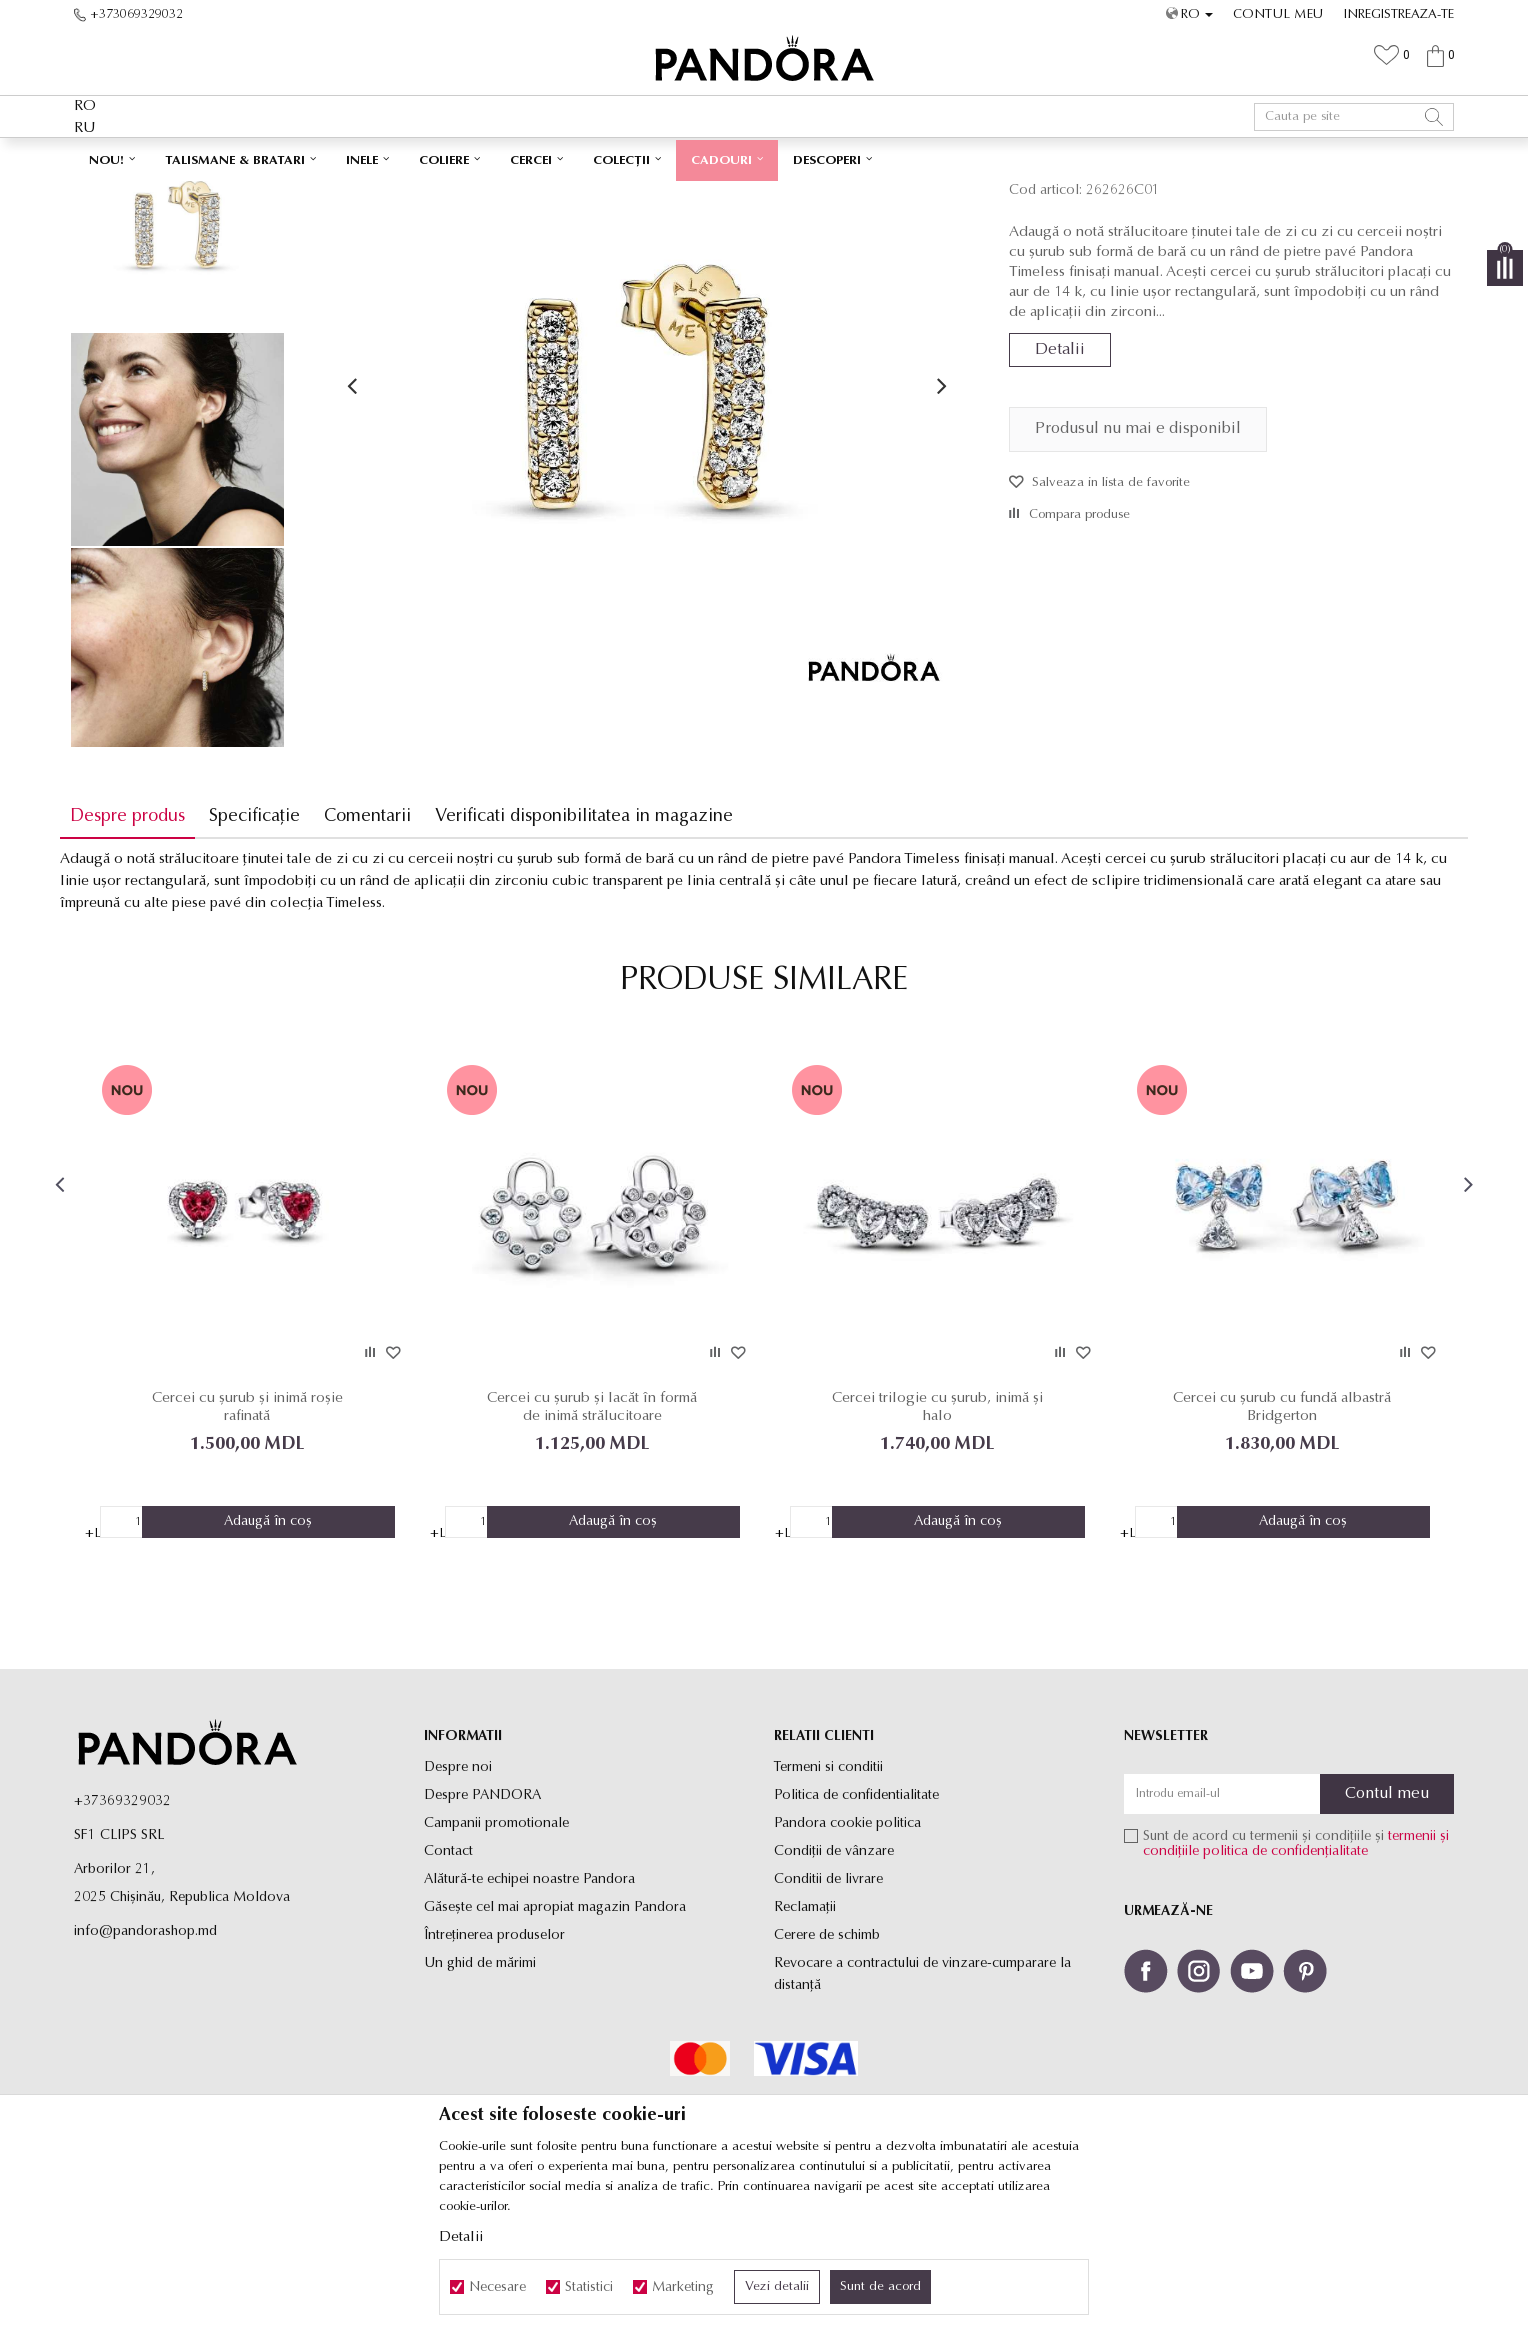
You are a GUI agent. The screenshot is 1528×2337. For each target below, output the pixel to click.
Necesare (497, 2287)
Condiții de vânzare (834, 1985)
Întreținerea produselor (494, 2069)
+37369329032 (122, 1935)
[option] (764, 159)
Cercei (474, 196)
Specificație (268, 956)
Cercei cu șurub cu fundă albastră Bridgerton (1272, 1540)
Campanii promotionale (496, 1957)
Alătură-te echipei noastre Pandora (529, 2013)
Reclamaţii (805, 2041)
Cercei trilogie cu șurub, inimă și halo (934, 1540)
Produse (424, 196)
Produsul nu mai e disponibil (1133, 569)
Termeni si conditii (828, 1901)
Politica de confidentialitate (856, 1929)
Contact (448, 1985)
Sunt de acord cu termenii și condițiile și (1296, 1978)
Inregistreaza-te (1399, 14)
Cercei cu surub (544, 196)
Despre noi (458, 1901)
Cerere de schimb (827, 2069)
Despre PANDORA (482, 1929)
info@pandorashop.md (145, 2065)
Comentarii (381, 956)
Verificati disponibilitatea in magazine (598, 956)
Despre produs (141, 956)
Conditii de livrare (828, 2013)
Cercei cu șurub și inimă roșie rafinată (258, 1540)
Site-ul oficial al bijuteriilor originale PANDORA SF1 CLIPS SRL (232, 196)
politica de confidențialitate (1285, 1985)
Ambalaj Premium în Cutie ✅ (721, 158)
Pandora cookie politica (847, 1957)
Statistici (589, 2287)
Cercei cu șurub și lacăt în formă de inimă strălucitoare (596, 1540)
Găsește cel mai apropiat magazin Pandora (555, 2041)
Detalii (1055, 490)
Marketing (683, 2287)
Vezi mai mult (875, 157)
